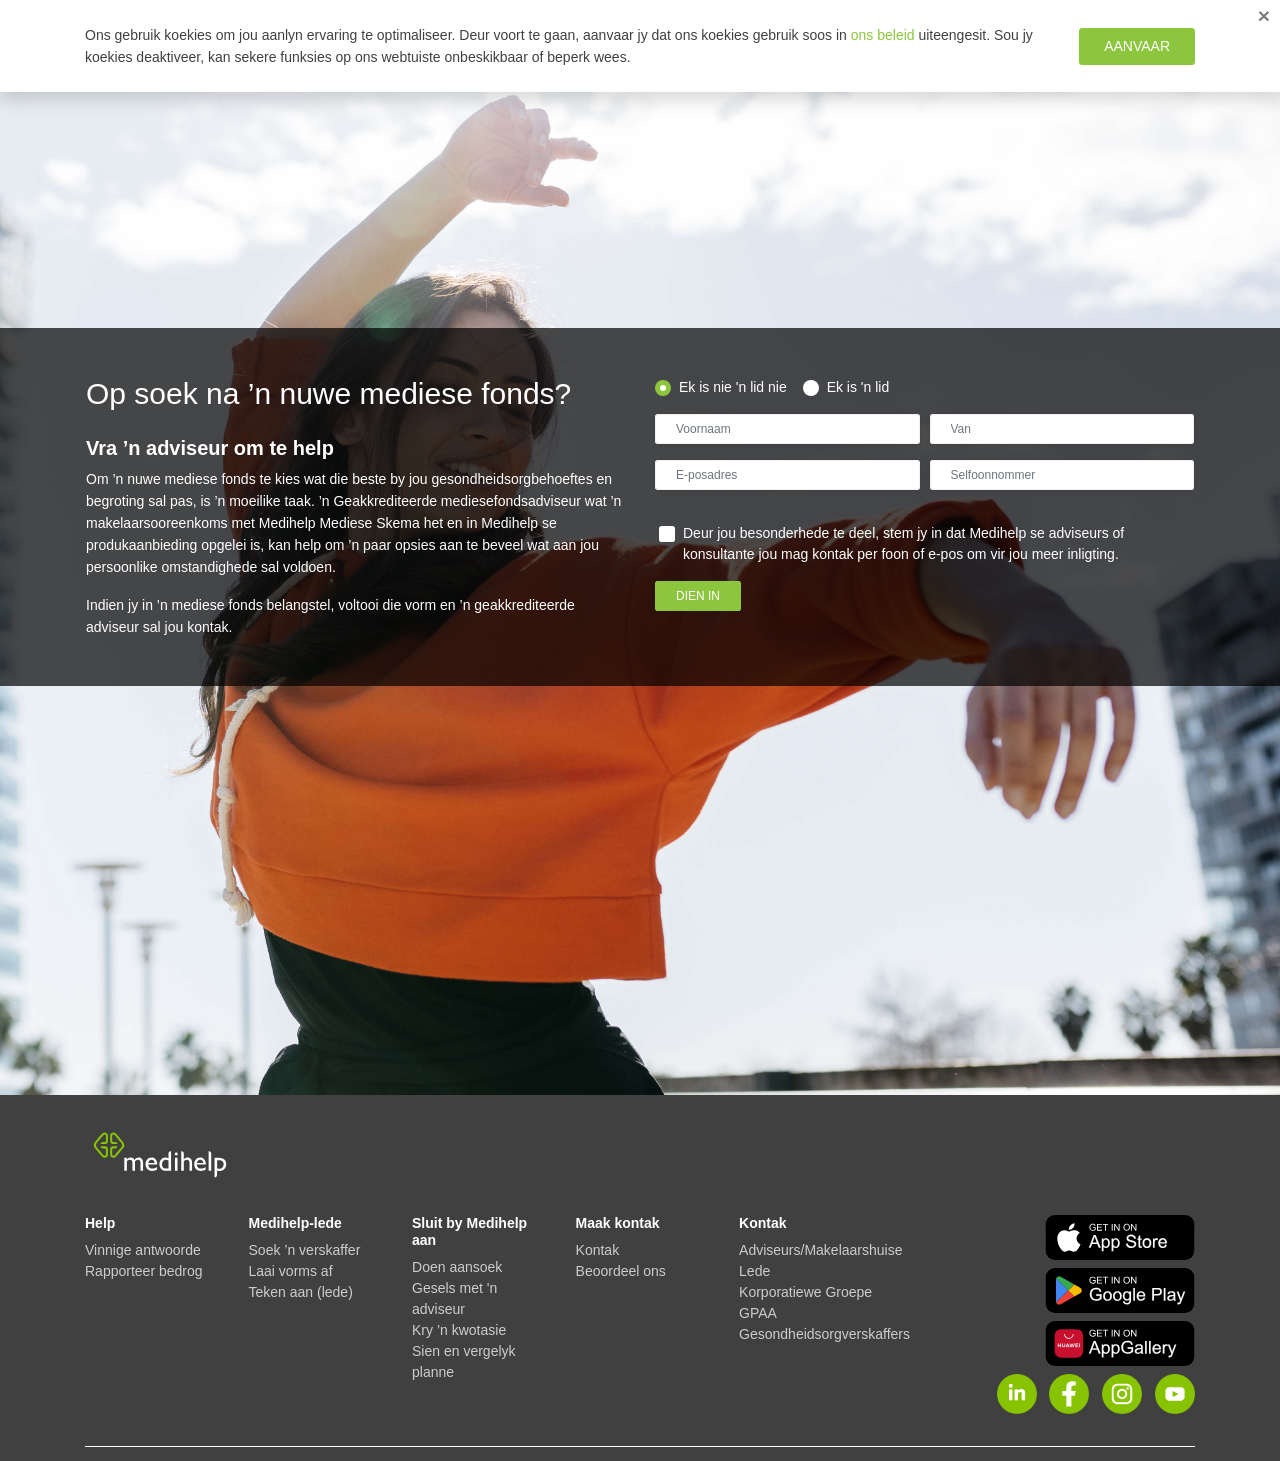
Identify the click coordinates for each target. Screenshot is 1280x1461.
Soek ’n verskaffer (305, 1250)
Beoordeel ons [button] (621, 1271)
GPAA (758, 1313)
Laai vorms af (291, 1271)
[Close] (1264, 15)
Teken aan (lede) (301, 1292)
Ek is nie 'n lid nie (733, 387)
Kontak (598, 1250)
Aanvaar (1137, 46)
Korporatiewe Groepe (805, 1292)
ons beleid (883, 35)
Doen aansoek (457, 1267)
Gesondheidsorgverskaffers (824, 1334)
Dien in (698, 596)
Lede (754, 1271)
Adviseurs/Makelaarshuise (820, 1250)
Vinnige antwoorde (143, 1250)
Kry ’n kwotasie (459, 1330)
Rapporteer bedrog (144, 1271)
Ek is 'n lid (858, 387)
